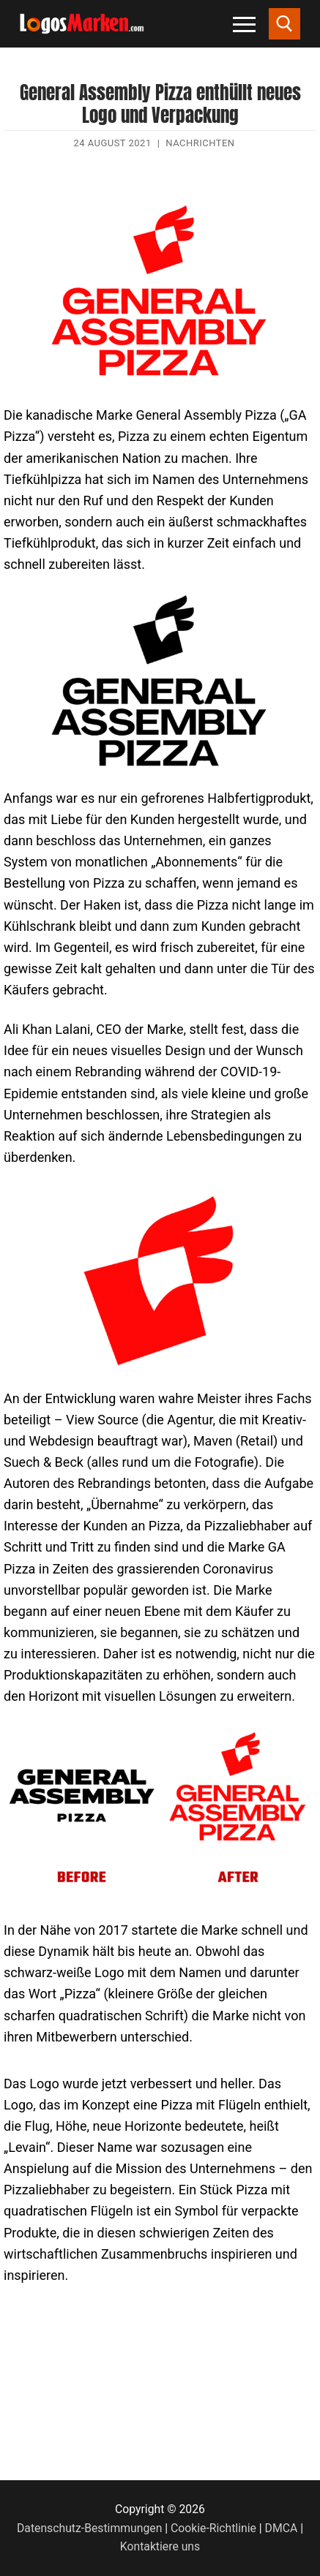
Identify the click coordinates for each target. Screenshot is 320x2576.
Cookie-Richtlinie (213, 2528)
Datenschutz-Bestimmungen (89, 2528)
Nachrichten (199, 142)
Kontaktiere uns (160, 2546)
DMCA (281, 2528)
